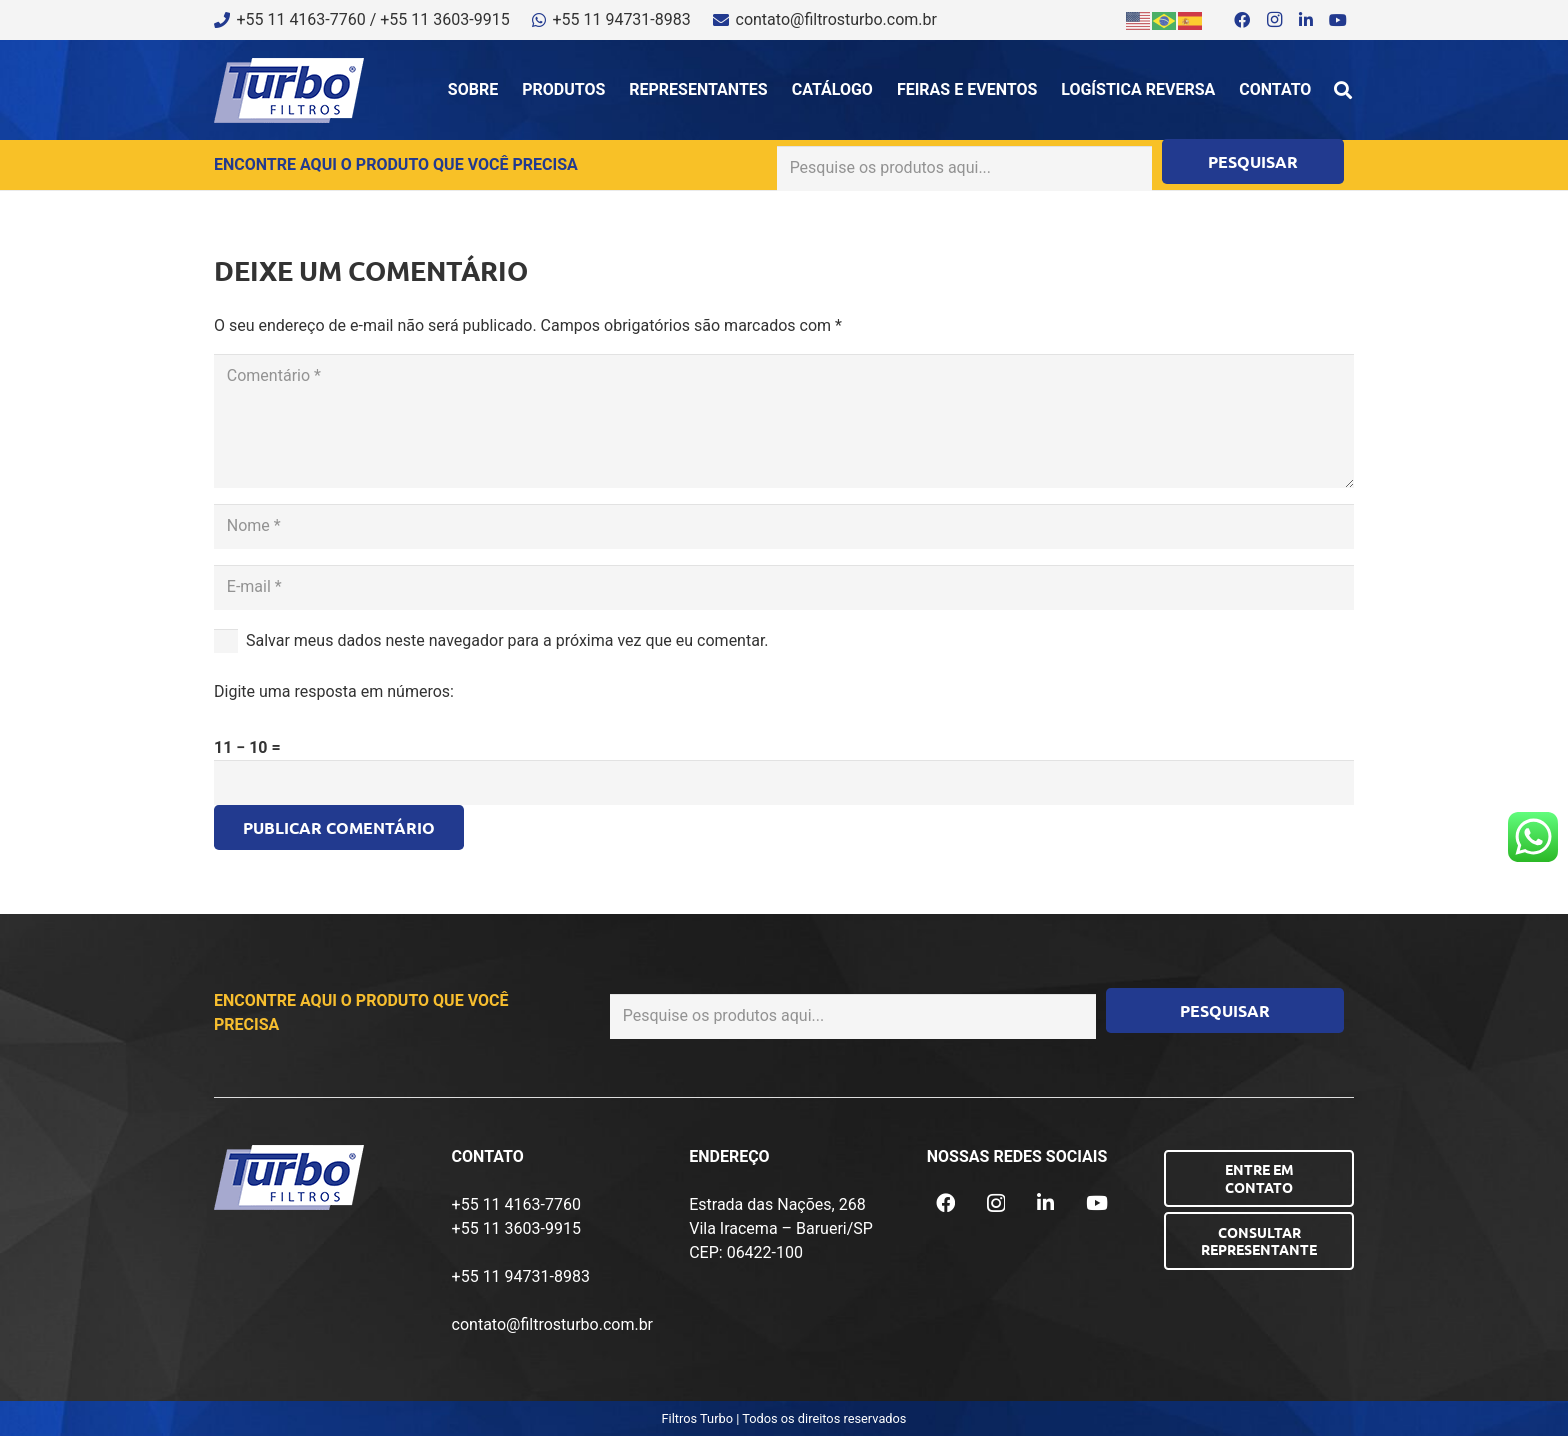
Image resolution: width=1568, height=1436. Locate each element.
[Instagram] (1274, 20)
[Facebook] (1242, 20)
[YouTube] (1338, 20)
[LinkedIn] (1306, 20)
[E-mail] (784, 587)
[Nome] (784, 526)
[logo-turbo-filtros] (289, 90)
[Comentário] (784, 421)
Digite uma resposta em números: (334, 691)
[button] (1343, 90)
